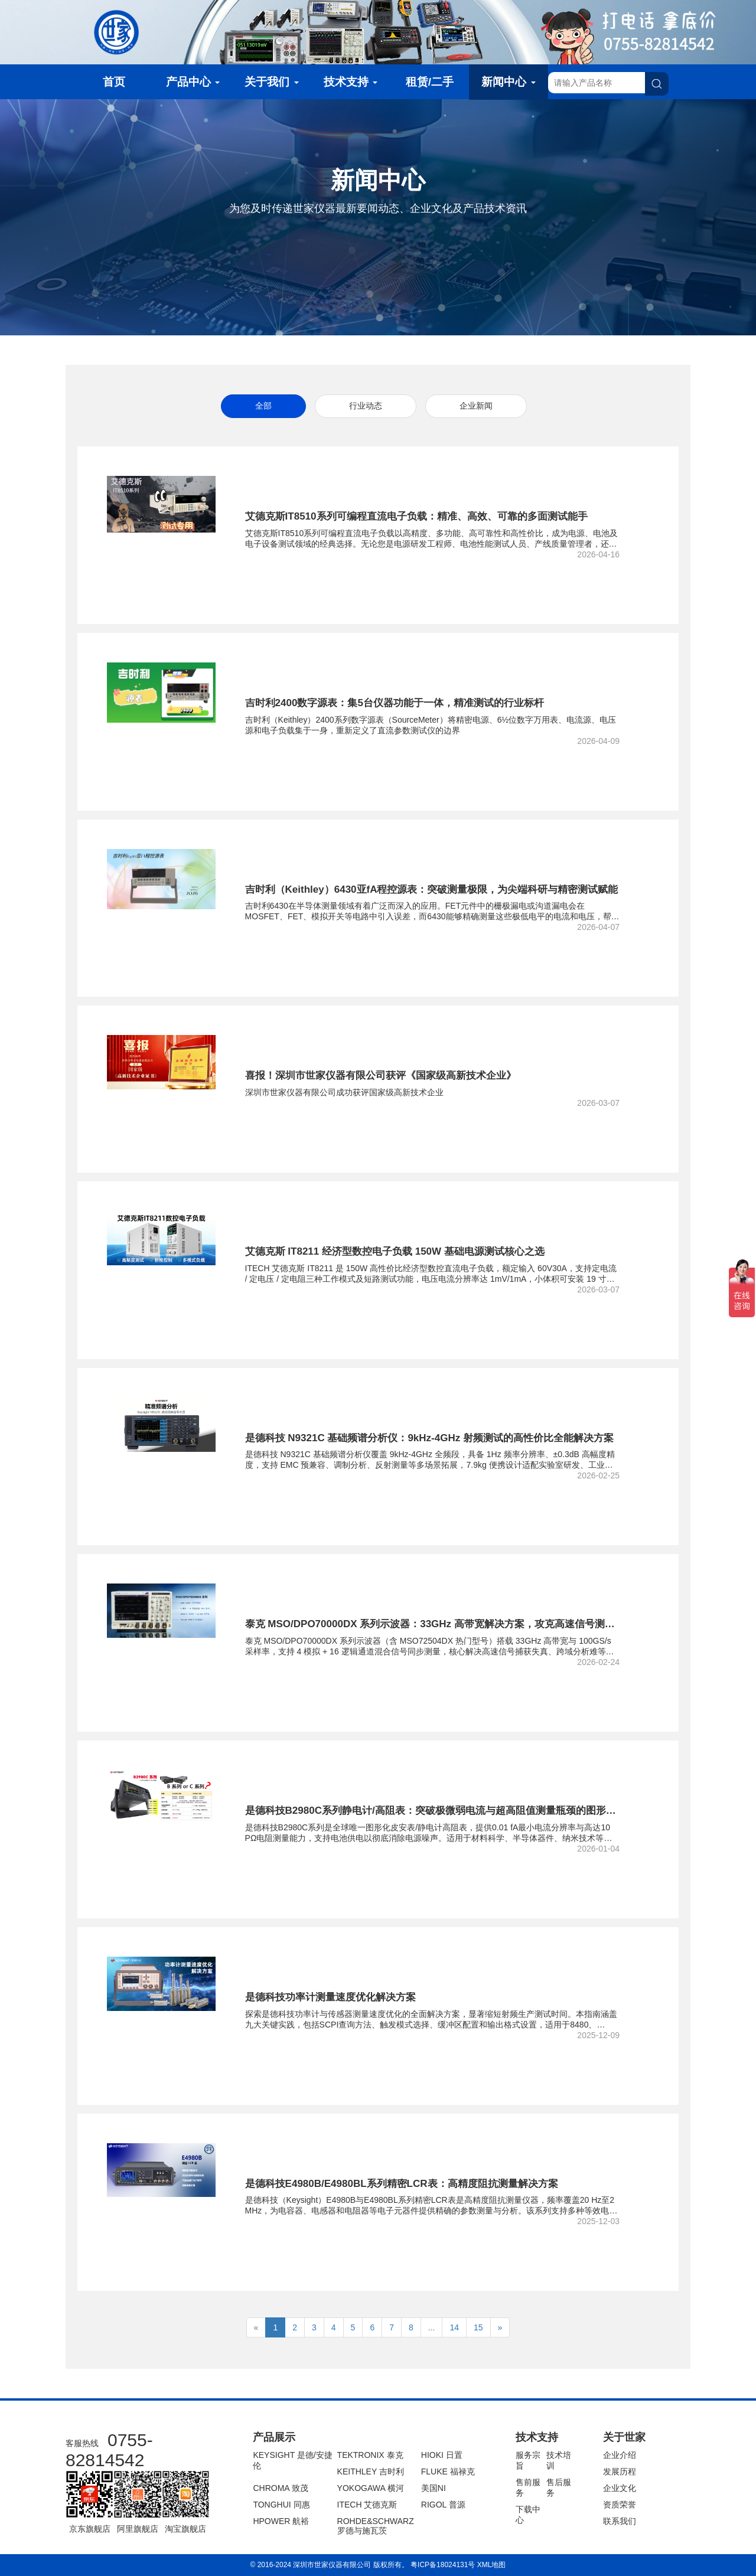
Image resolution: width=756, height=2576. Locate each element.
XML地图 (491, 2565)
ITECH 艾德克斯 (367, 2504)
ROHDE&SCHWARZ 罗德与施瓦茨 (375, 2525)
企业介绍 (619, 2455)
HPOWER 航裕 (281, 2521)
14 (454, 2327)
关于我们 (271, 82)
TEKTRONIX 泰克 (370, 2455)
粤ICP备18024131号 (442, 2565)
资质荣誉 (619, 2504)
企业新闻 (476, 405)
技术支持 (350, 82)
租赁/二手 (430, 82)
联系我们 (619, 2521)
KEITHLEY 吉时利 (370, 2471)
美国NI (433, 2488)
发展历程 (619, 2471)
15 (478, 2327)
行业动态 (365, 405)
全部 (263, 405)
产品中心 (193, 82)
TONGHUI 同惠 (281, 2504)
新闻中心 (508, 82)
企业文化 (619, 2488)
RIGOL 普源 (443, 2504)
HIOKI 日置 (441, 2455)
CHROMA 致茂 (280, 2488)
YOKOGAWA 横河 (370, 2488)
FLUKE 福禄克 (448, 2471)
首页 (114, 82)
